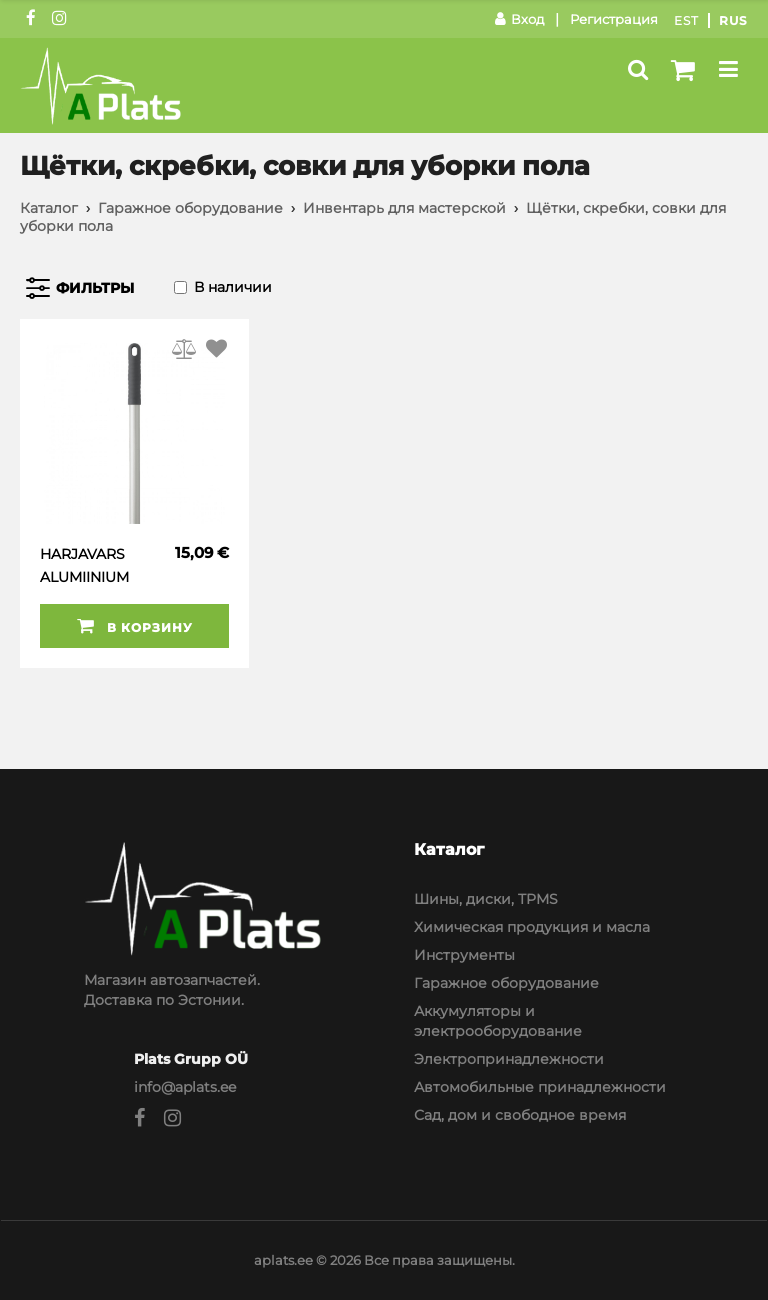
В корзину (135, 626)
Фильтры (95, 288)
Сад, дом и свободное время (520, 1115)
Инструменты (464, 955)
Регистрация (614, 19)
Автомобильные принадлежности (540, 1087)
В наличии (233, 287)
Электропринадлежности (509, 1059)
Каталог (49, 208)
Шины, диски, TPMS (486, 899)
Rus (733, 20)
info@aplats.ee (185, 1087)
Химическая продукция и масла (532, 927)
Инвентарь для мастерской (404, 208)
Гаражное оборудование (190, 208)
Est (686, 20)
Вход (519, 19)
